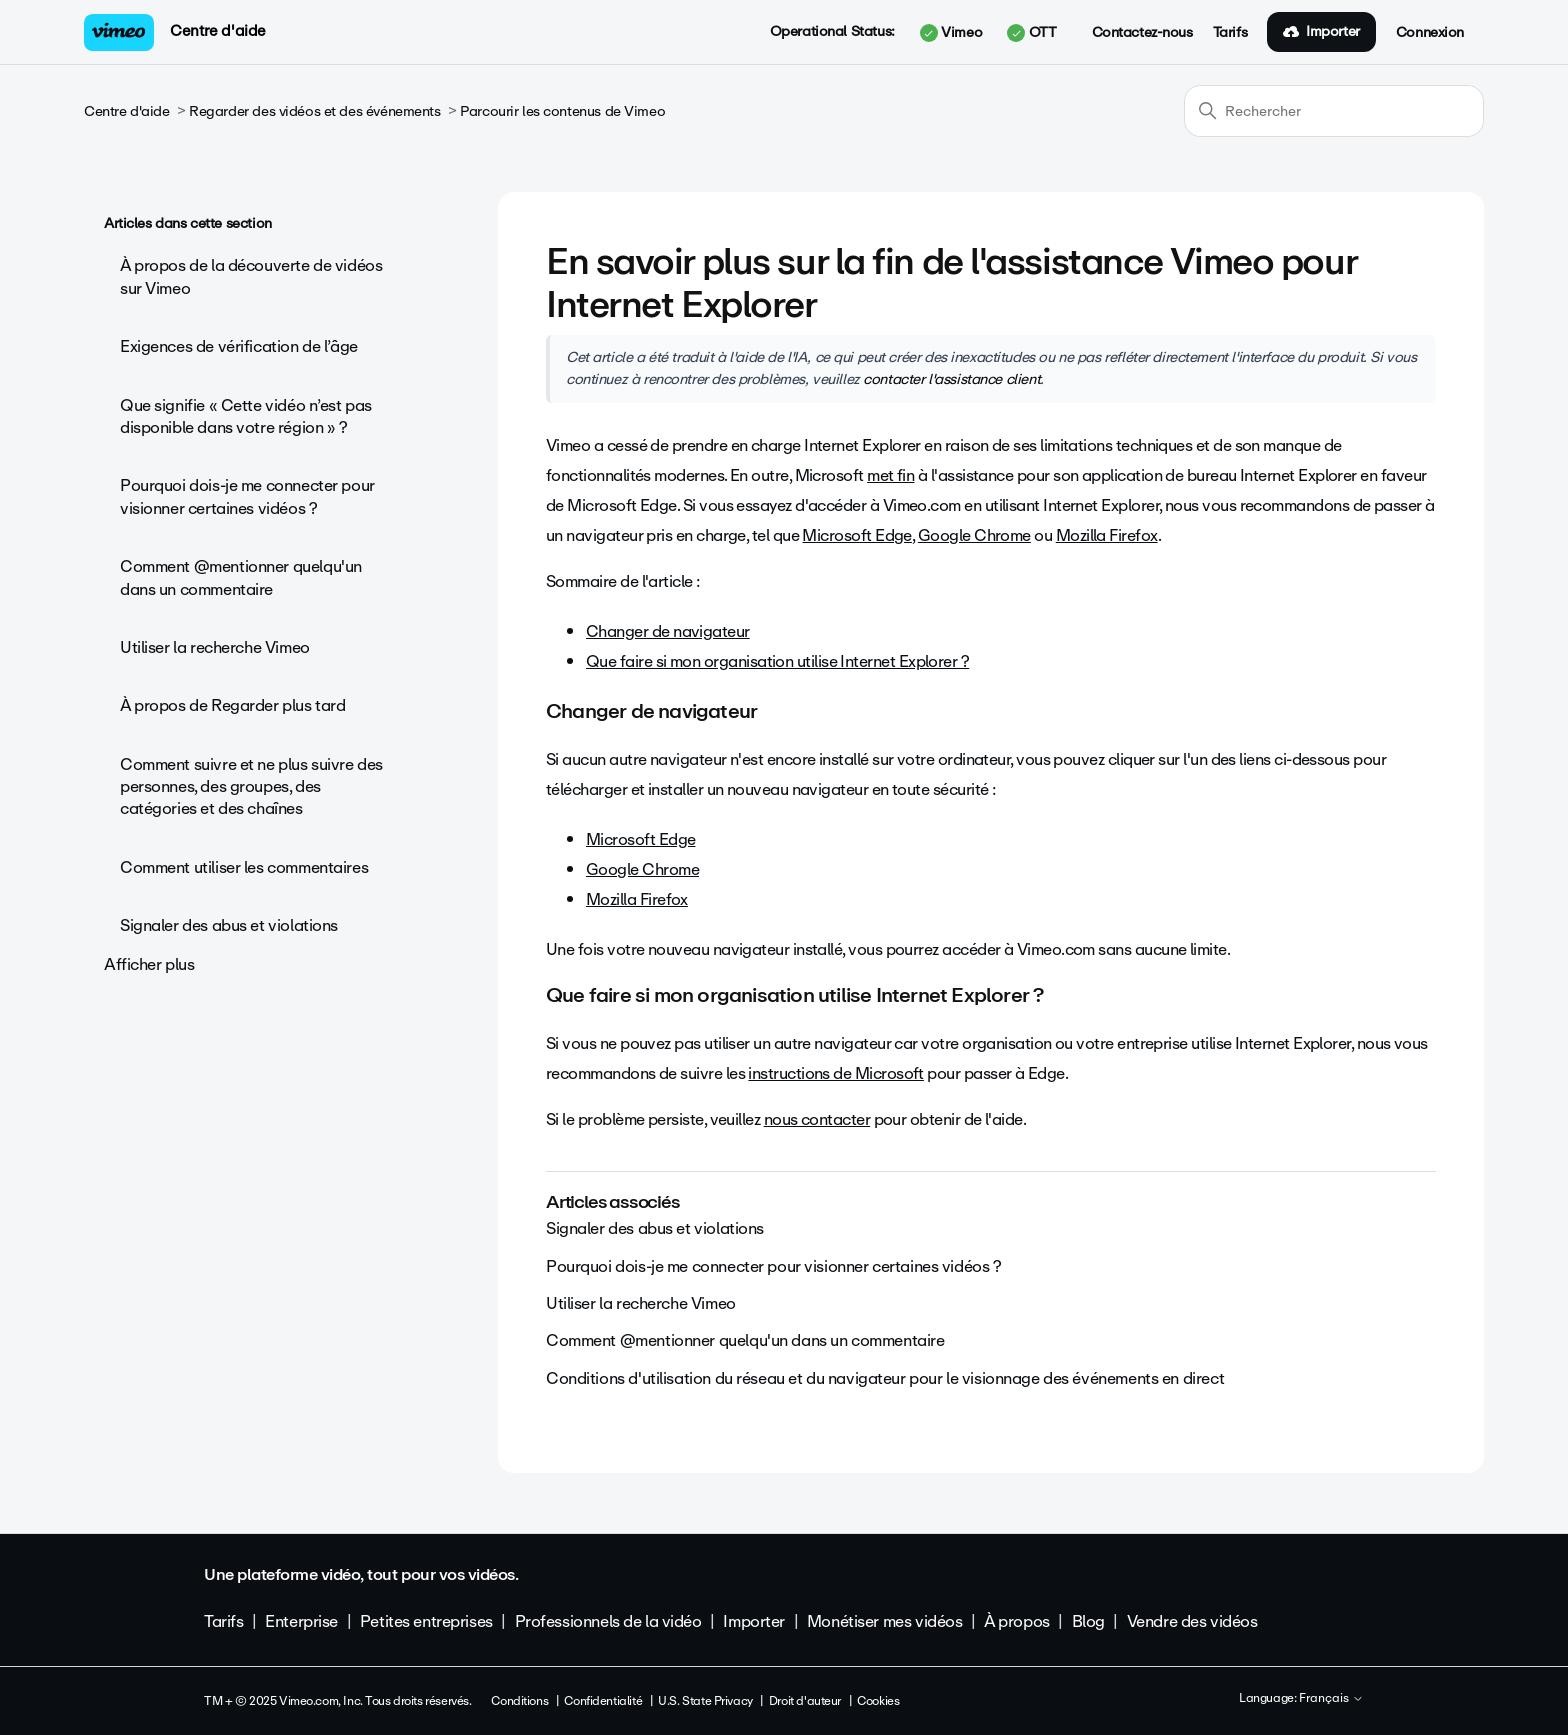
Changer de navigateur (668, 631)
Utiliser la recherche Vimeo (215, 647)
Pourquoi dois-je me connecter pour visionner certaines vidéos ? (247, 496)
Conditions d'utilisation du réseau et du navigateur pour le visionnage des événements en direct (885, 1378)
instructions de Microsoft (836, 1073)
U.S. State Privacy (705, 1701)
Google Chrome (974, 535)
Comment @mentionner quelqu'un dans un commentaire (241, 577)
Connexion (1430, 33)
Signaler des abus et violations (229, 925)
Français (1331, 1699)
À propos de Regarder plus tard (232, 705)
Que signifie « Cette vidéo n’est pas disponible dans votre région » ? (246, 416)
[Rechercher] (1334, 111)
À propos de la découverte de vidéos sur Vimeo (251, 276)
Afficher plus (149, 964)
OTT (1031, 33)
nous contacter (817, 1119)
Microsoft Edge (856, 535)
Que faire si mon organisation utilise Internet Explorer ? (777, 661)
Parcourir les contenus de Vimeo (562, 111)
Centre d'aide (218, 31)
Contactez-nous (1142, 33)
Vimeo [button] (951, 33)
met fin (890, 475)
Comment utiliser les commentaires (244, 867)
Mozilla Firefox (1107, 535)
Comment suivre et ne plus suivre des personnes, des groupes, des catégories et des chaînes (251, 787)
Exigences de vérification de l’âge (239, 346)
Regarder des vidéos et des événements (314, 111)
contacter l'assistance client (951, 379)
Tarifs (1230, 33)
